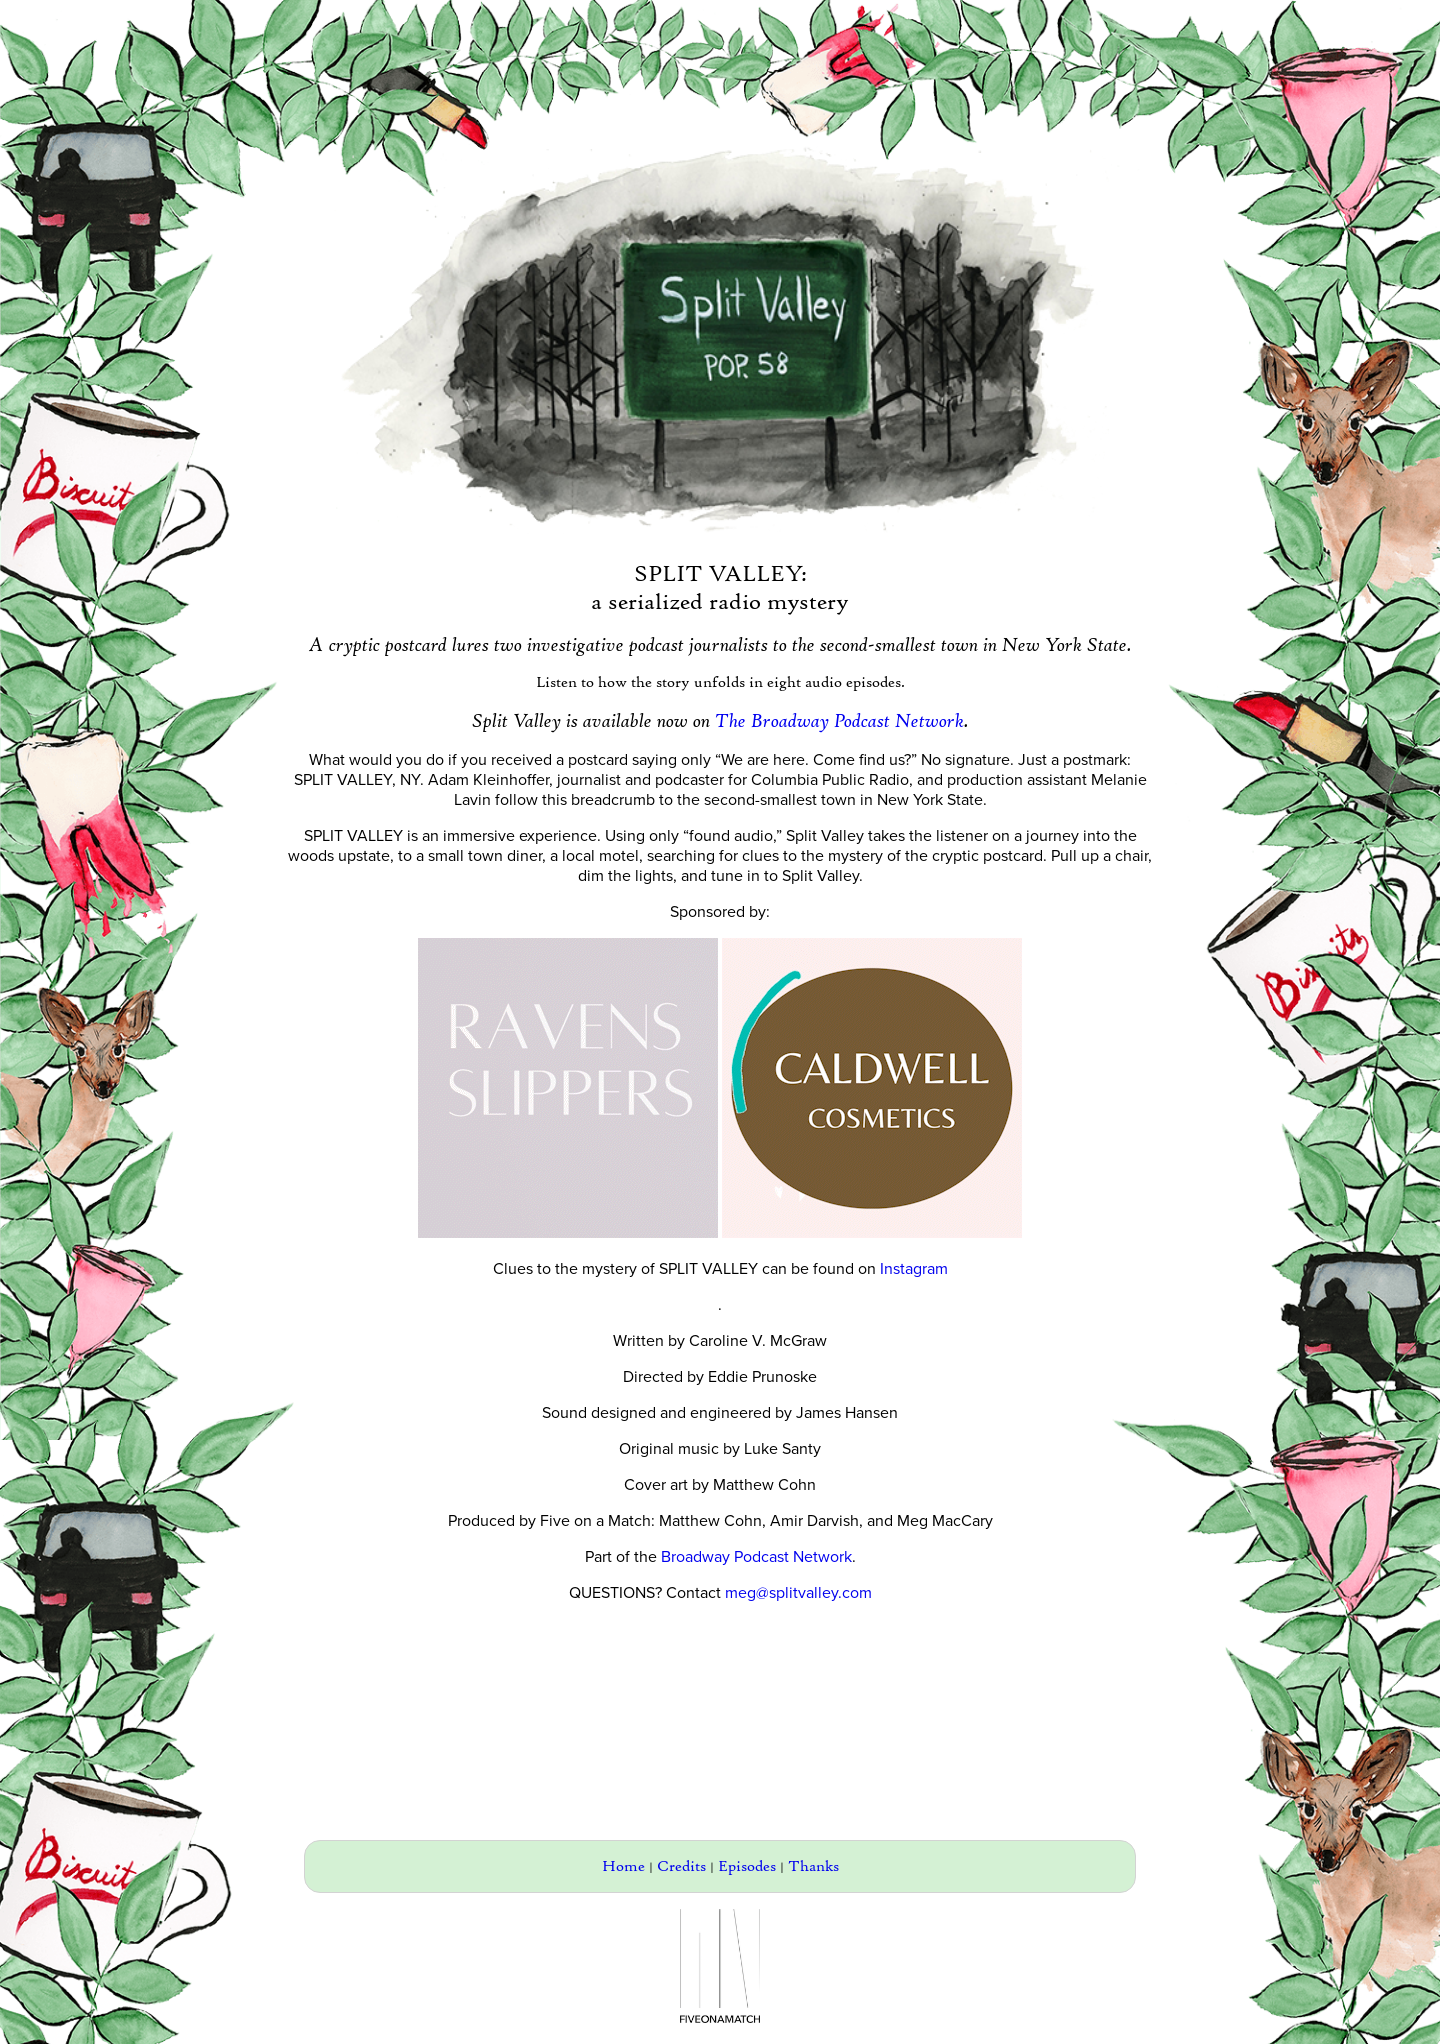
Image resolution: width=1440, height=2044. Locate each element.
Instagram (914, 1269)
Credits (681, 1866)
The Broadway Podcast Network (839, 721)
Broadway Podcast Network (756, 1557)
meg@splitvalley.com (798, 1593)
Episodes (747, 1866)
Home (623, 1866)
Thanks (813, 1866)
